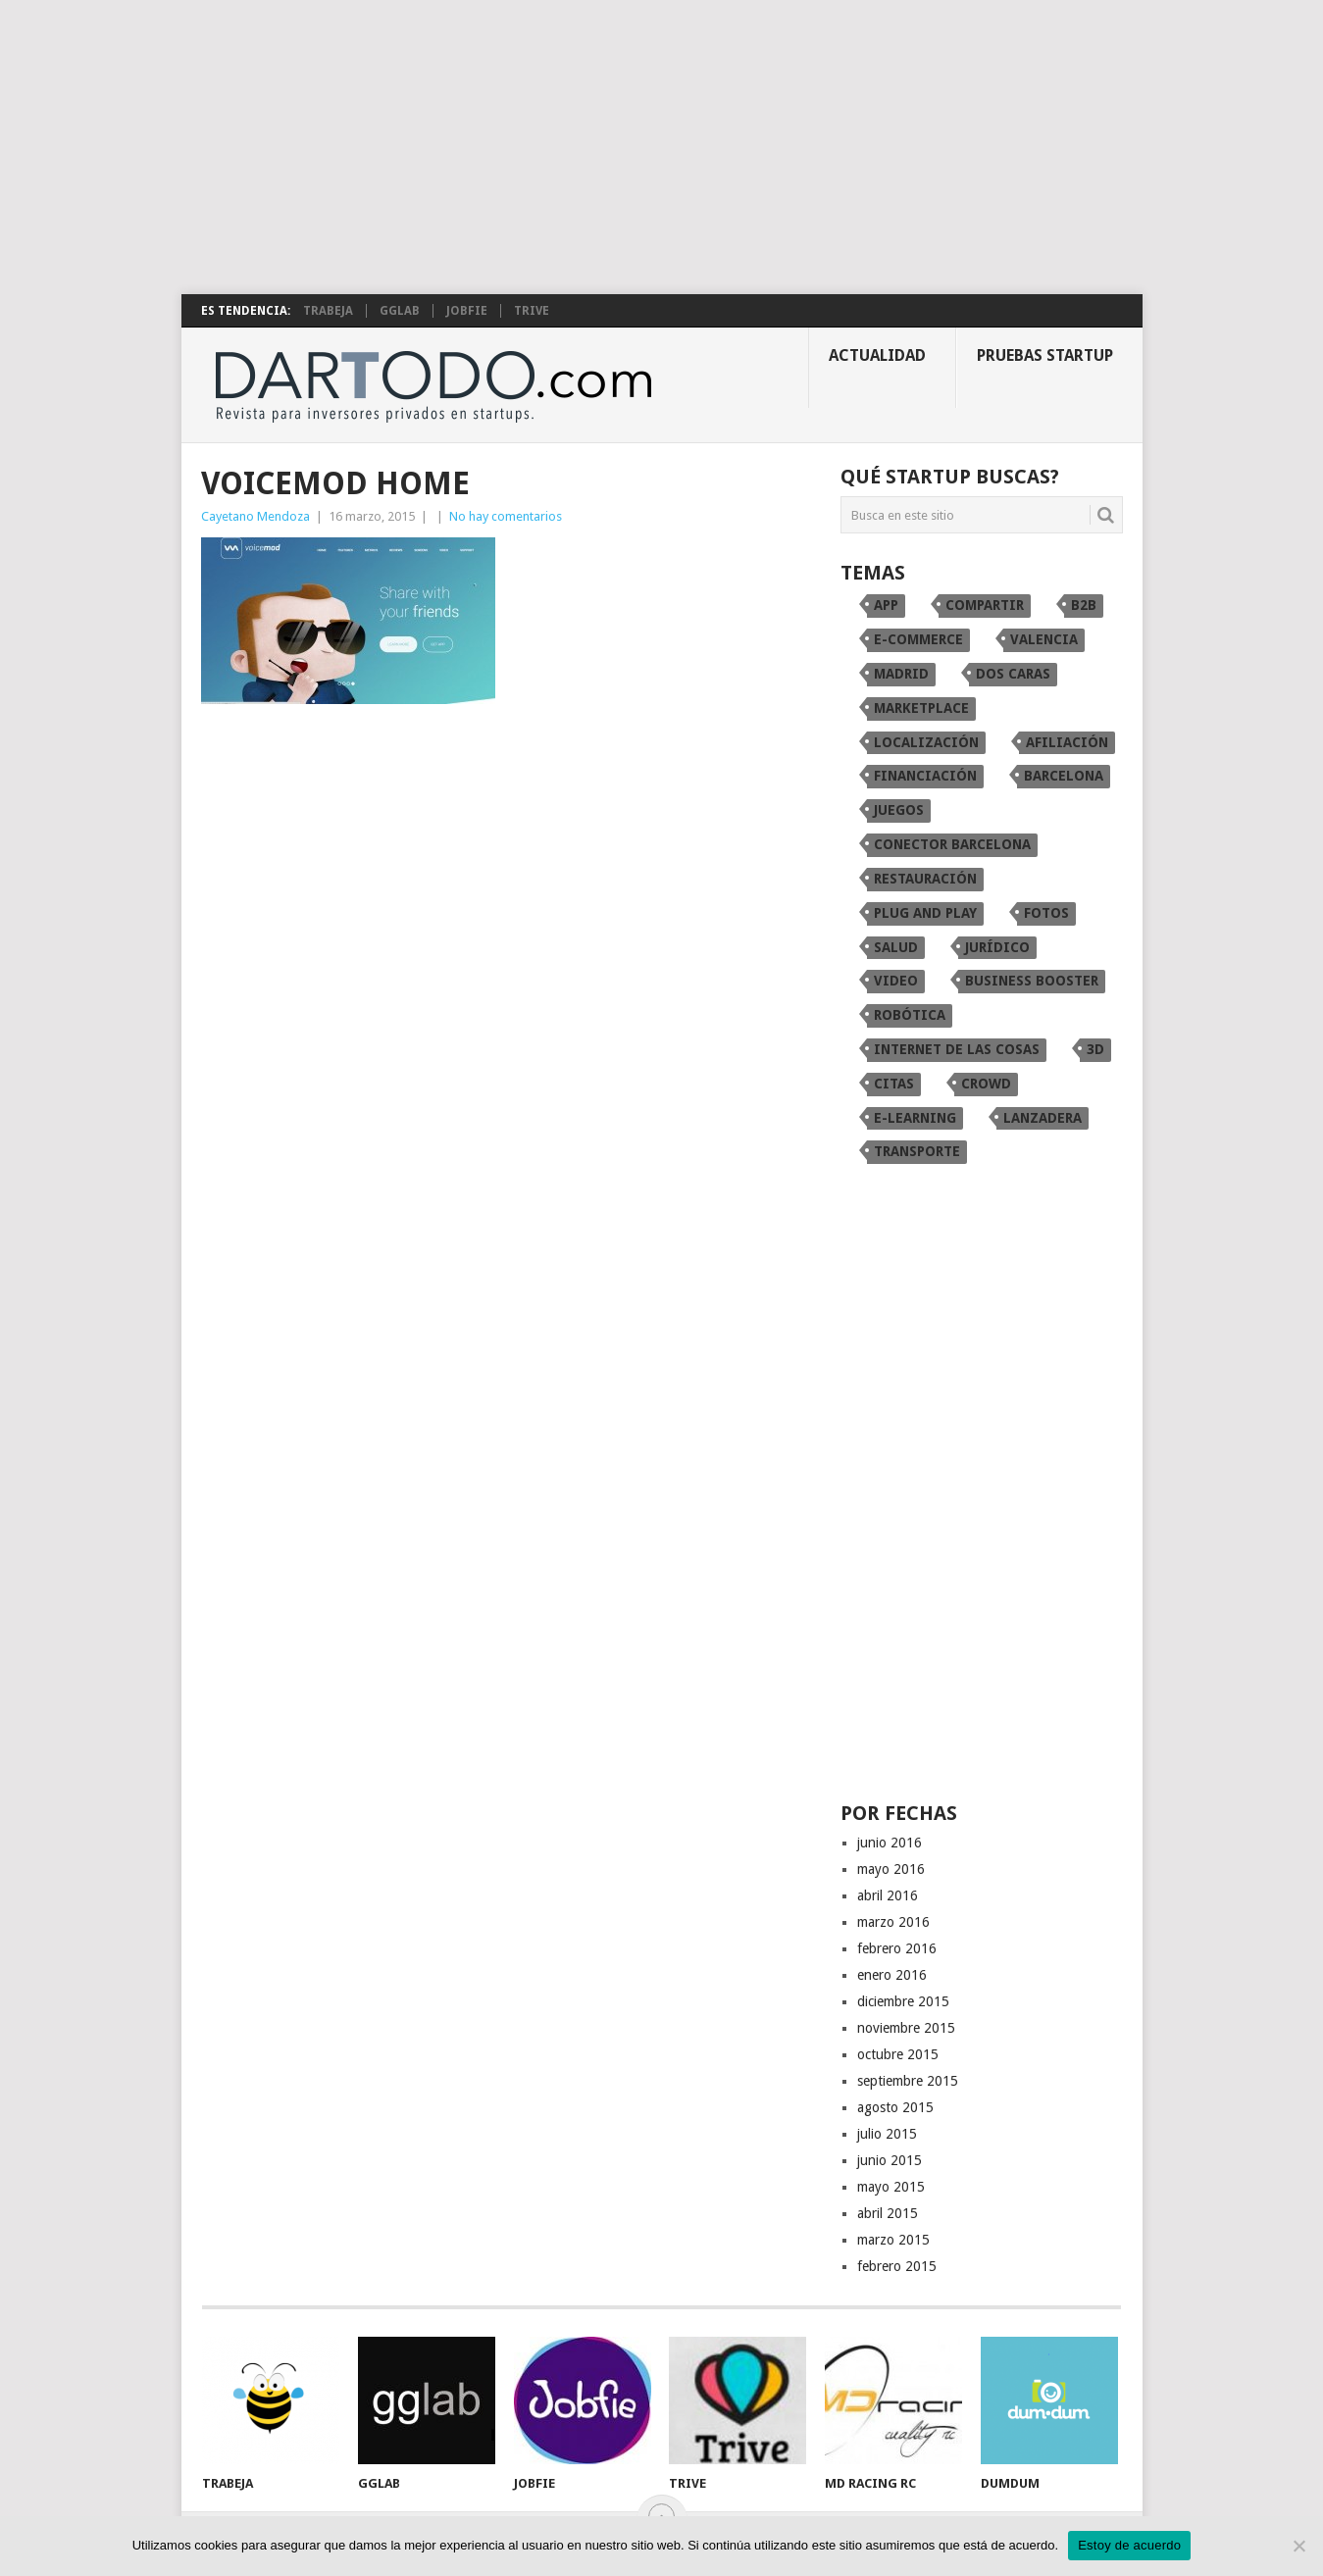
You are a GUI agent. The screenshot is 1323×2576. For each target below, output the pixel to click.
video (896, 980)
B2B (1083, 605)
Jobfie (466, 311)
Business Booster (1031, 980)
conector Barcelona (952, 844)
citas (894, 1083)
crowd (986, 1083)
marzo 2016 (893, 1922)
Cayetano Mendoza (255, 516)
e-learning (915, 1118)
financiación (925, 775)
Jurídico (997, 947)
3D (1095, 1049)
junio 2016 (889, 1842)
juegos (899, 810)
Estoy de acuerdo (1129, 2545)
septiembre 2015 (907, 2081)
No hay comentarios (505, 516)
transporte (917, 1151)
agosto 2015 (895, 2107)
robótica (909, 1015)
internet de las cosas (957, 1049)
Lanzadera (1042, 1118)
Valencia (1044, 639)
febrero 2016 (897, 1948)
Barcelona (1063, 775)
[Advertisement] (662, 147)
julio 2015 (887, 2134)
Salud (896, 947)
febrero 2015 (897, 2266)
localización (926, 742)
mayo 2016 (891, 1869)
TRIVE (531, 311)
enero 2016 (892, 1975)
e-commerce (918, 639)
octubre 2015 (898, 2054)
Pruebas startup (1045, 355)
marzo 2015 (893, 2240)
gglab (400, 311)
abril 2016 (887, 1895)
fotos (1046, 913)
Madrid (901, 674)
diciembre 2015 (903, 2001)
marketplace (921, 708)
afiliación (1067, 742)
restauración (925, 878)
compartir (984, 605)
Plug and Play (925, 913)
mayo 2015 (891, 2187)
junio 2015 (889, 2160)
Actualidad (877, 355)
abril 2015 (887, 2213)
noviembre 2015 (906, 2028)
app (886, 605)
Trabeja (328, 311)
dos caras (1013, 674)
